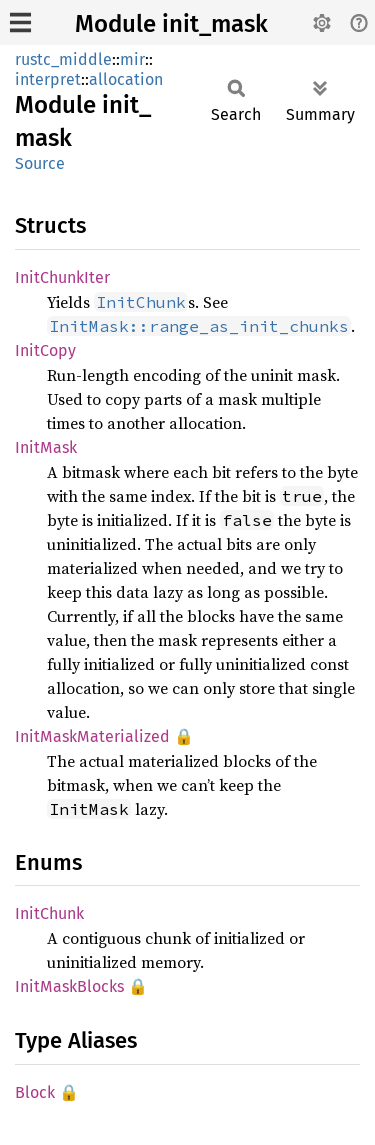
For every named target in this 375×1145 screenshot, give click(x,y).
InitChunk (49, 913)
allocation (126, 79)
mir (132, 59)
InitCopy (45, 350)
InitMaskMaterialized (92, 736)
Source (40, 163)
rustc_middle (63, 59)
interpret (48, 79)
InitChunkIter (62, 277)
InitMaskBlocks (69, 986)
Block (35, 1092)
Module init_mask (171, 24)
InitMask (46, 447)
